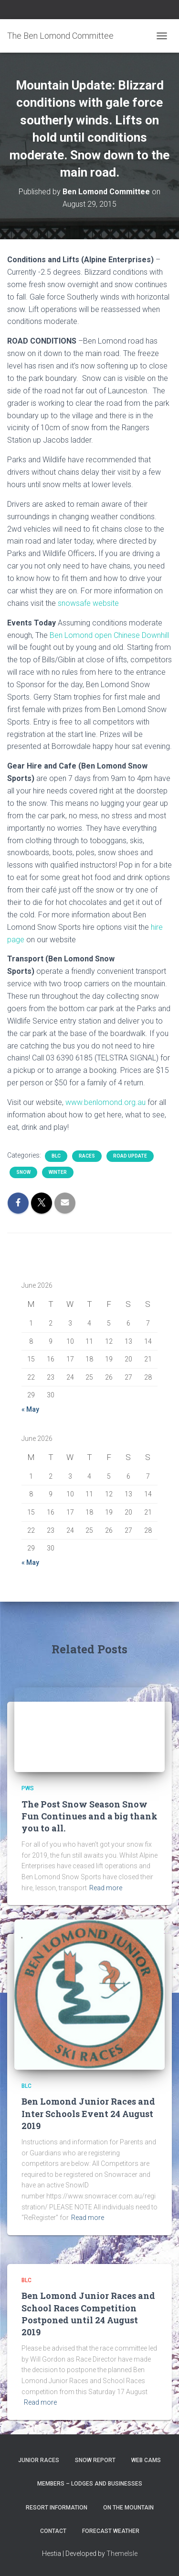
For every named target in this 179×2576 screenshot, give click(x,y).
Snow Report (95, 2460)
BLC (56, 1156)
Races (87, 1156)
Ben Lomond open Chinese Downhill (109, 635)
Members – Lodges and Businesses (89, 2483)
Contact (53, 2531)
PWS (27, 1788)
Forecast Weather (110, 2531)
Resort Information (56, 2507)
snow (23, 1172)
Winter (58, 1172)
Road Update (130, 1156)
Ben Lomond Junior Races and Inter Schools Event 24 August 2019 (88, 2113)
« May (30, 1409)
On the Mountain (128, 2507)
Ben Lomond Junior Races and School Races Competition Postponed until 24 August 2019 (88, 2314)
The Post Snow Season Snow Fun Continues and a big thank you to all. (89, 1816)
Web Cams (146, 2460)
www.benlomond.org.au (105, 1102)
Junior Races (38, 2460)
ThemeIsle (121, 2553)
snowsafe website (88, 603)
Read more (105, 1888)
